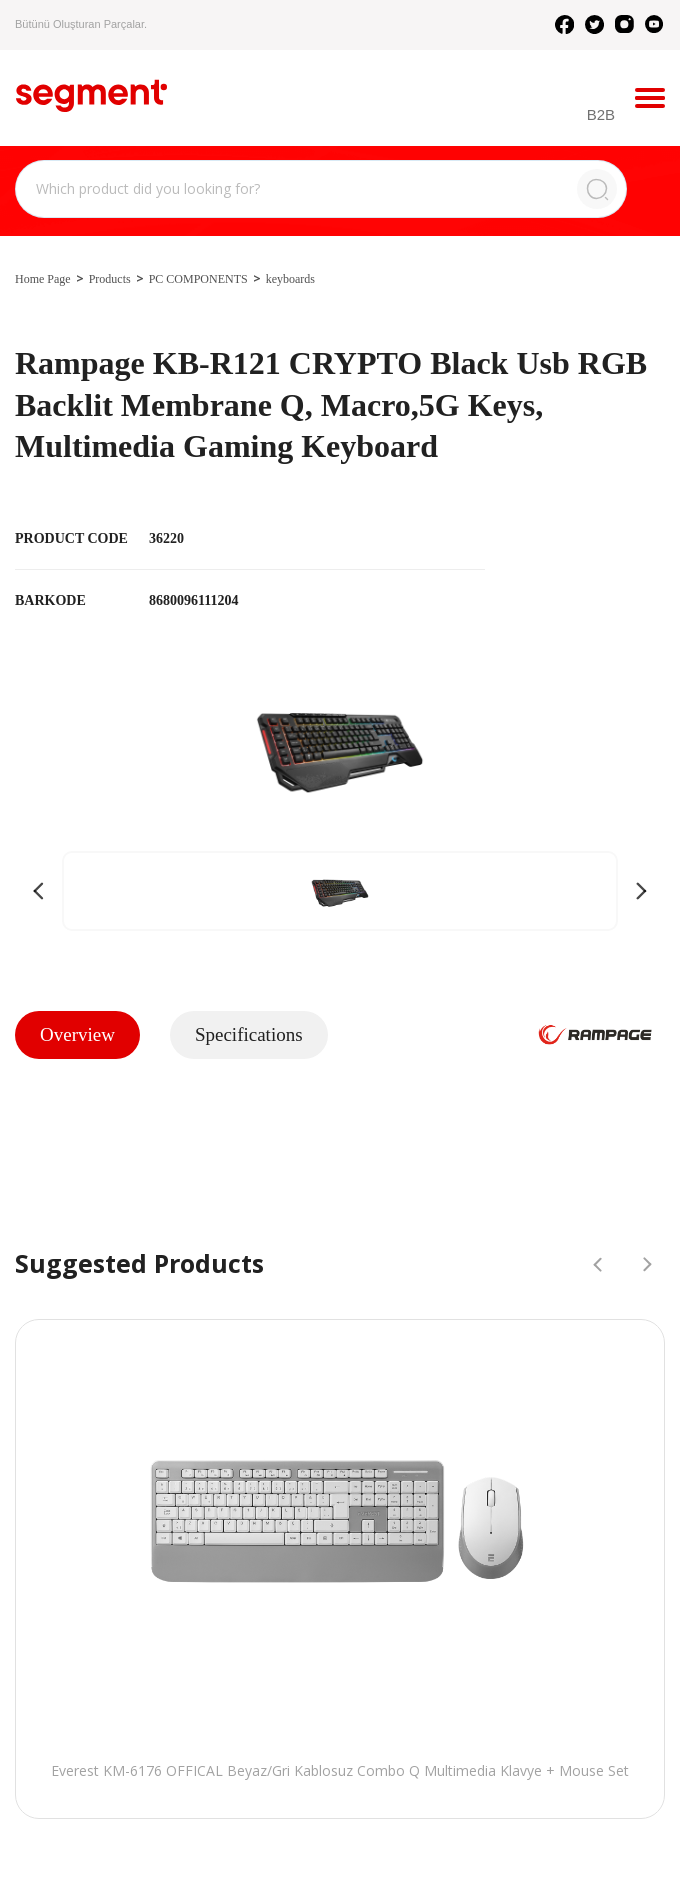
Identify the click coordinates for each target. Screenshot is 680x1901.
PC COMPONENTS (198, 279)
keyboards (290, 279)
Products (110, 279)
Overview (77, 1034)
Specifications (249, 1034)
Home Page (43, 279)
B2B (601, 114)
